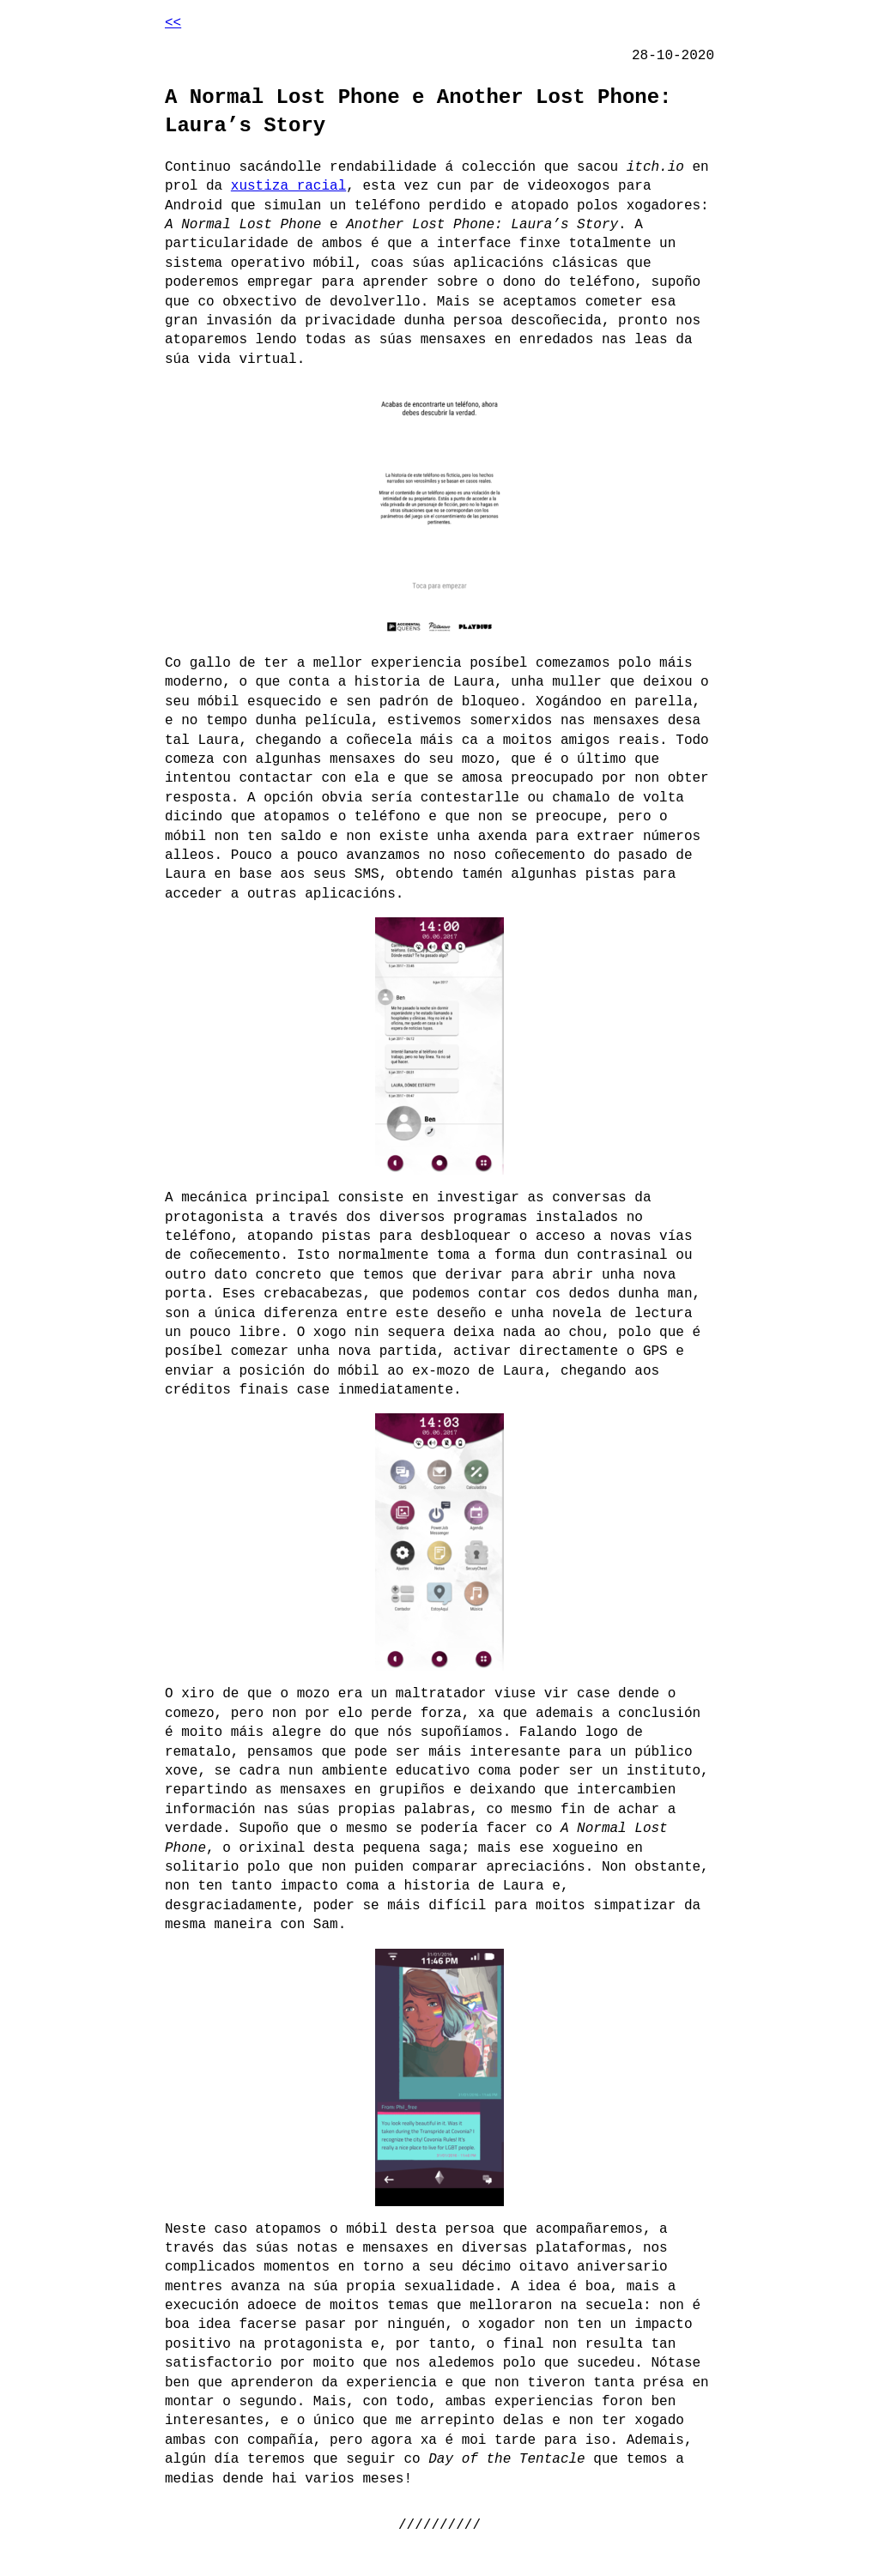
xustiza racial (288, 186)
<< (173, 23)
